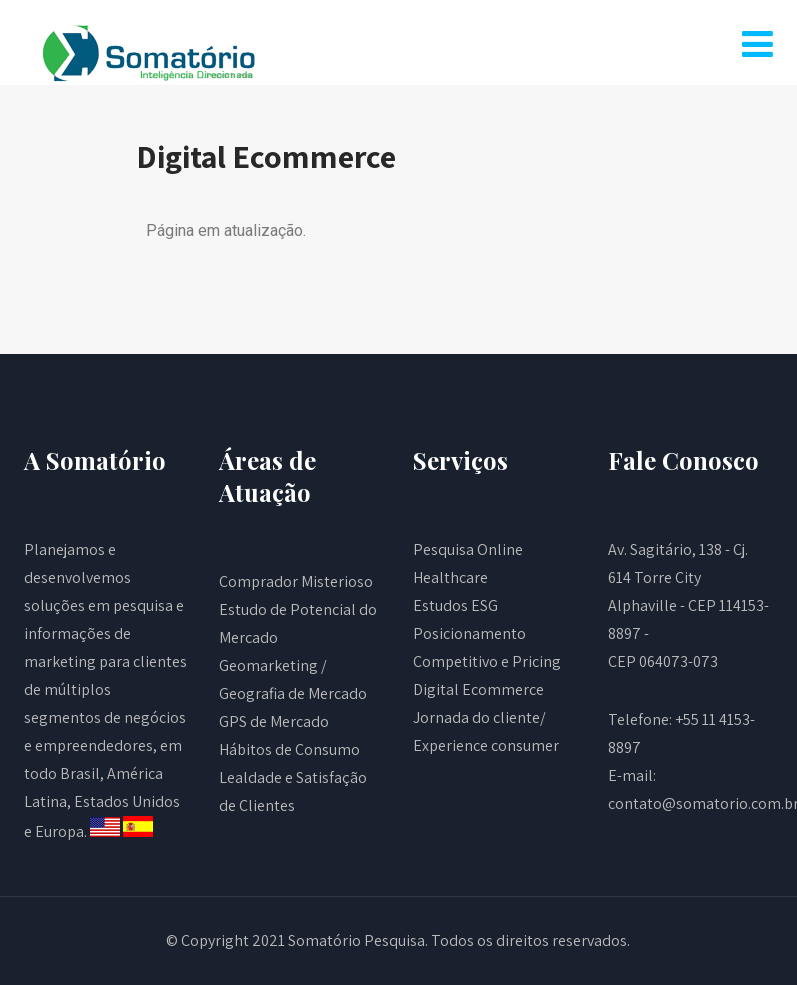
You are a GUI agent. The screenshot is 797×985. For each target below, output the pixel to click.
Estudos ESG (455, 605)
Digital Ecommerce (478, 689)
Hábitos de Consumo (289, 749)
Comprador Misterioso (296, 581)
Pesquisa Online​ (468, 549)
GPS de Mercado (274, 721)
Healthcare (450, 577)
